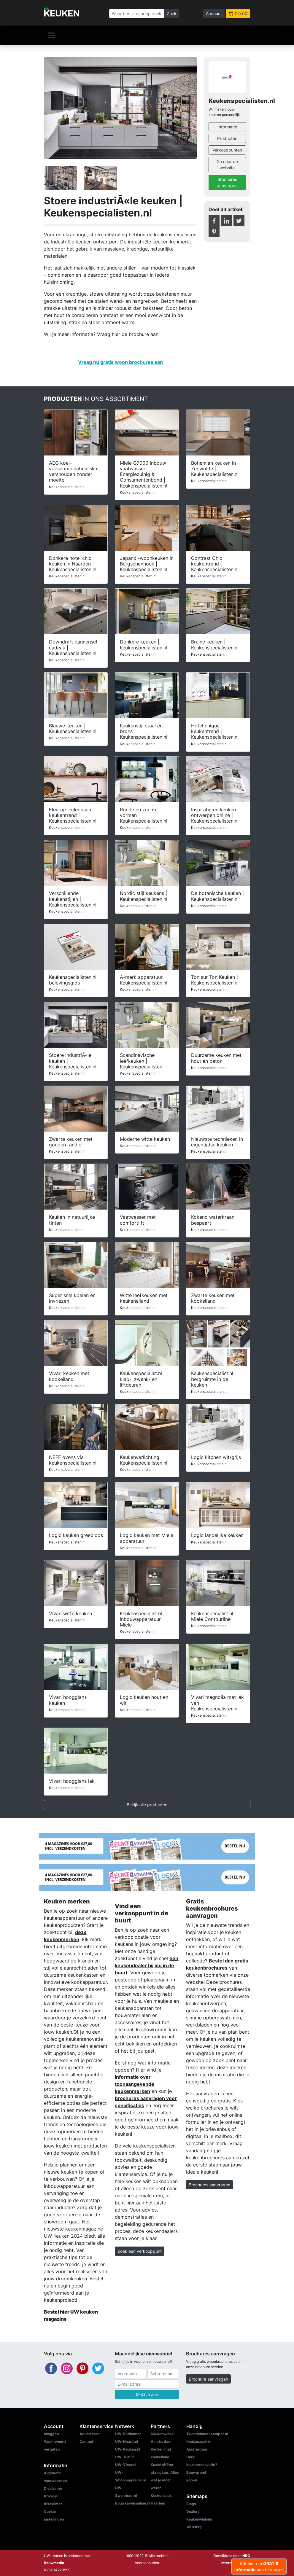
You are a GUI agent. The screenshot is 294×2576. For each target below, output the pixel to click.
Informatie (227, 126)
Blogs (191, 2504)
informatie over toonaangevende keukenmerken (134, 2084)
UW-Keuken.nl (127, 2449)
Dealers (193, 2511)
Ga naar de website (227, 164)
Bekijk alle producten (147, 1804)
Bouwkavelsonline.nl (132, 2503)
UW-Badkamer (128, 2434)
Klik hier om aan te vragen (259, 2566)
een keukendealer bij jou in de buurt (146, 1965)
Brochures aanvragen (227, 182)
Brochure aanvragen (208, 2378)
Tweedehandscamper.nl (207, 2434)
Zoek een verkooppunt (139, 2251)
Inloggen (51, 2434)
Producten (227, 138)
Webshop (194, 2527)
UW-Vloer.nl (125, 2464)
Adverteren (89, 2434)
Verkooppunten (227, 149)
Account (214, 13)
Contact (86, 2441)
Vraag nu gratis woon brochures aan (120, 362)
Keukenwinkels (199, 2519)
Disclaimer (53, 2488)
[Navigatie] (51, 35)
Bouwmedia (54, 2563)
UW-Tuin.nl (124, 2457)
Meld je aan (147, 2394)
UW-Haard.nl (126, 2441)
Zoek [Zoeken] (172, 13)
